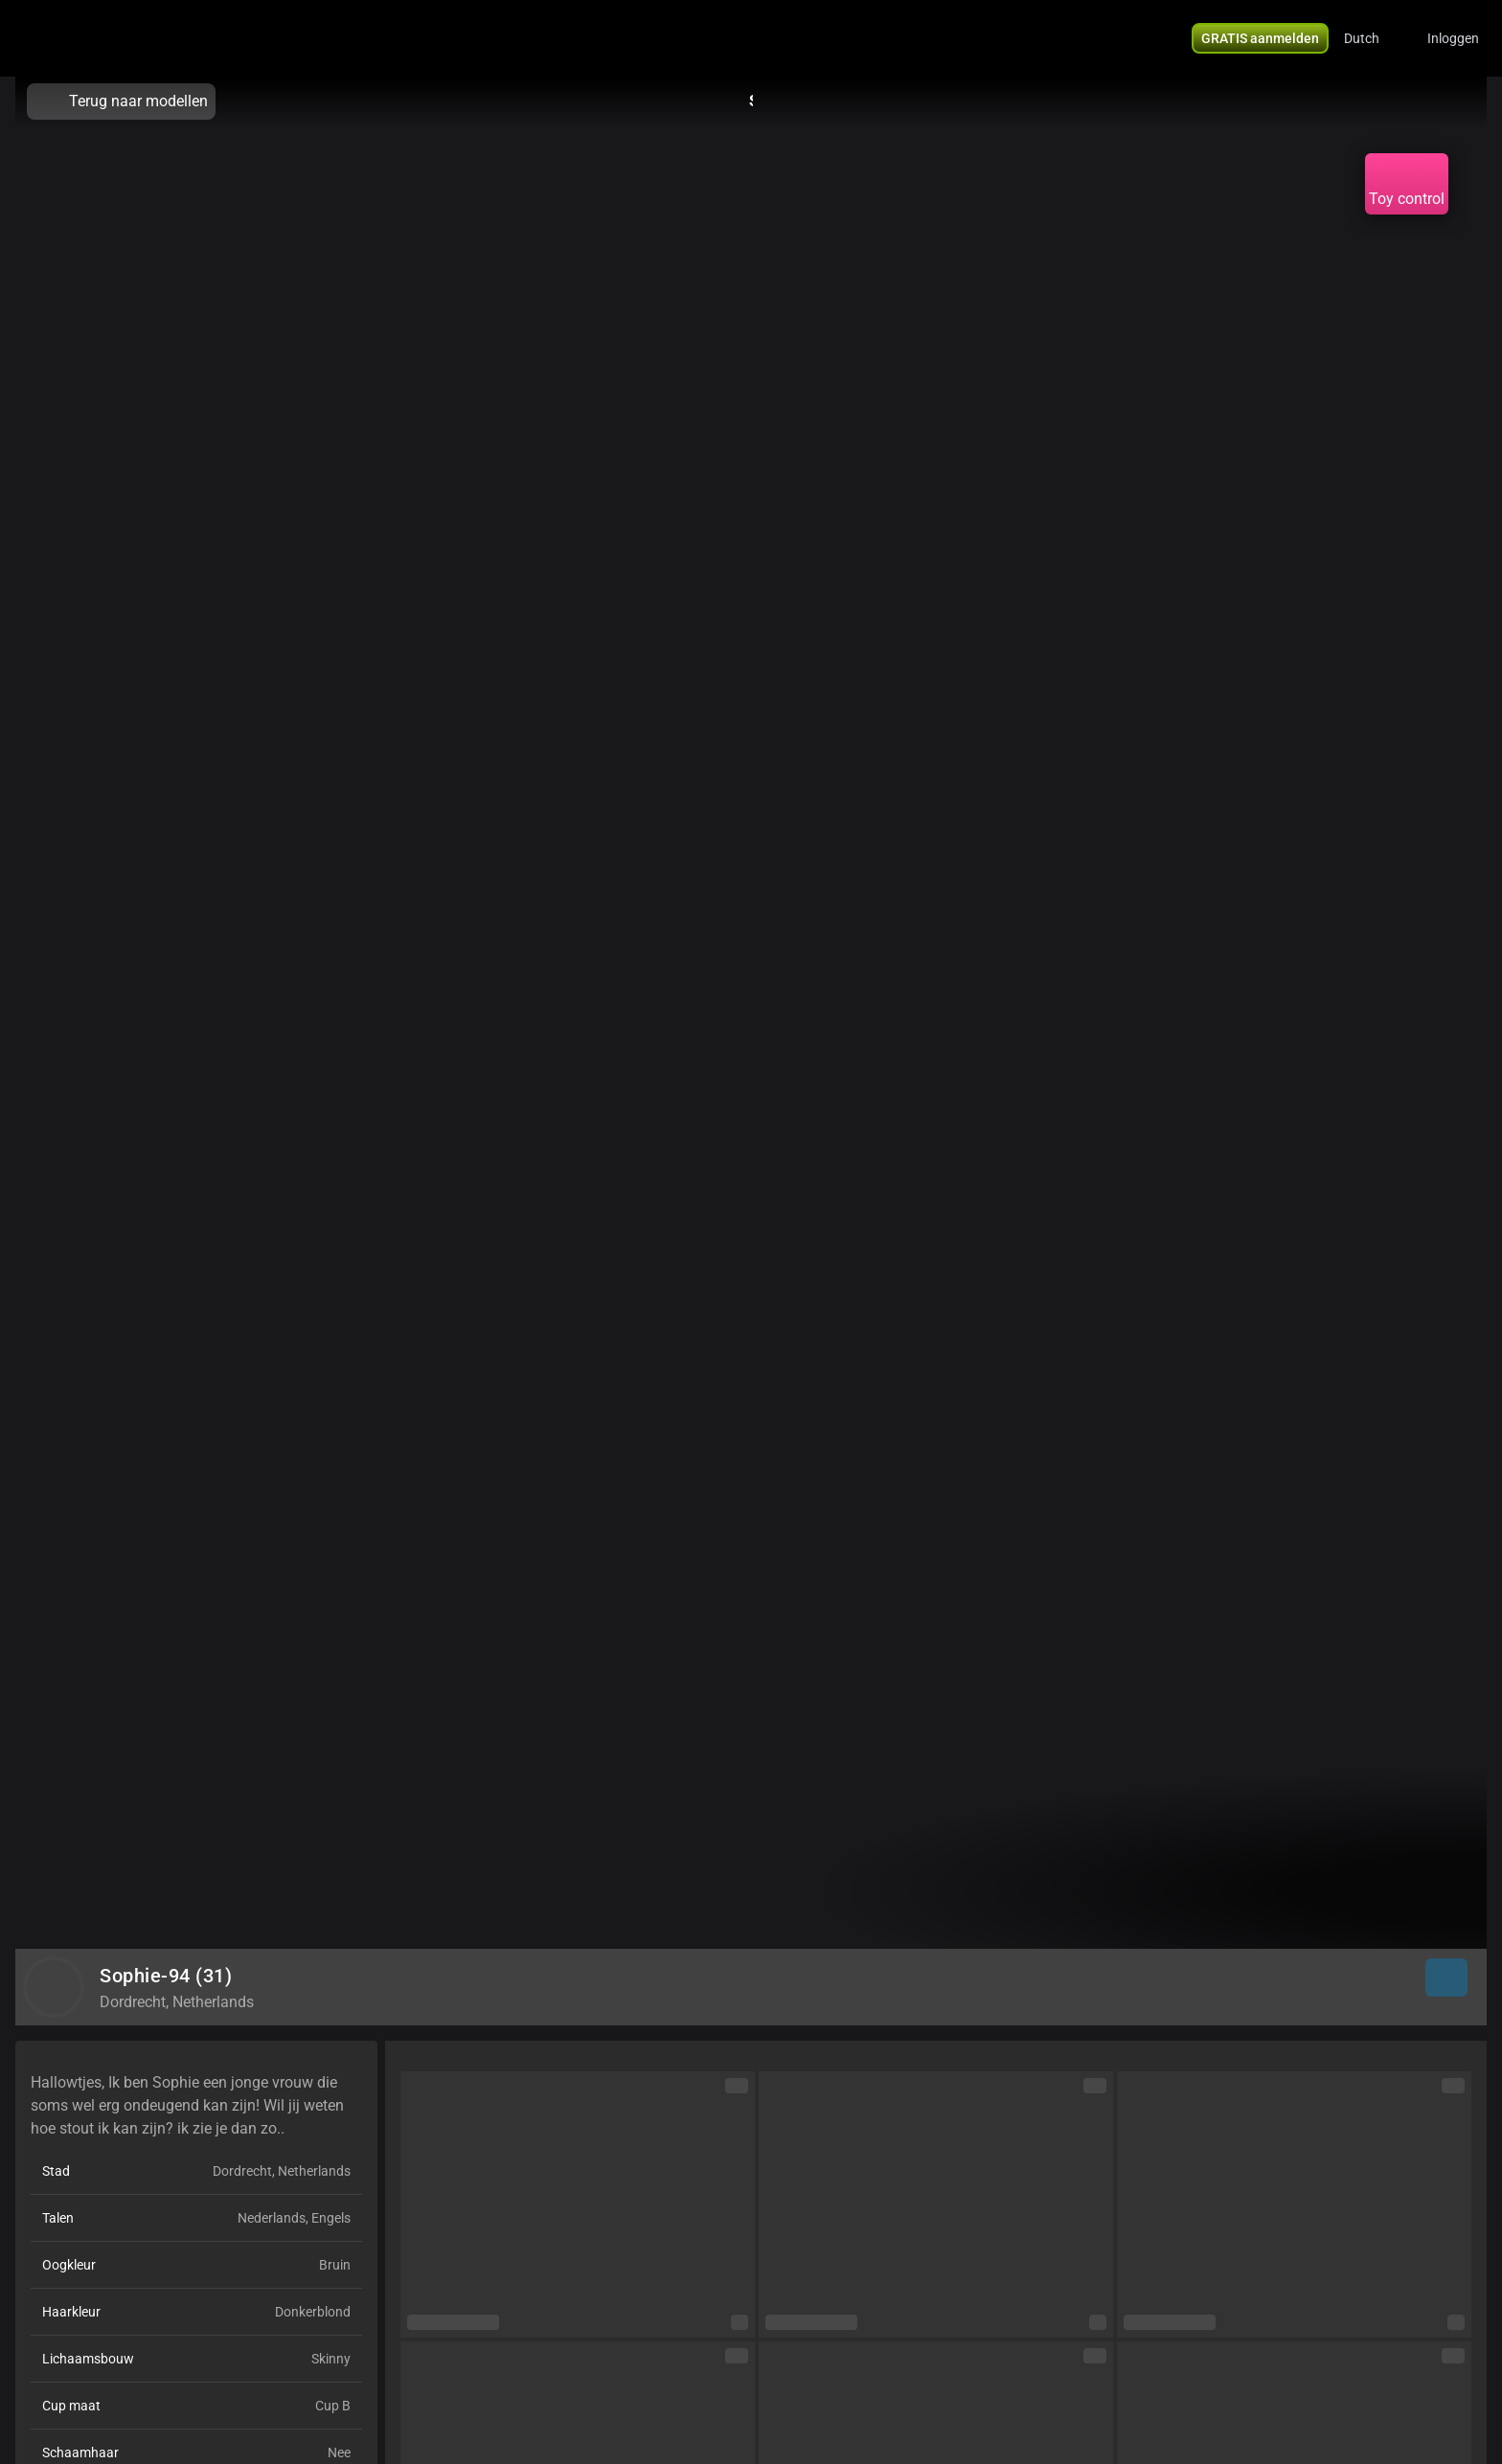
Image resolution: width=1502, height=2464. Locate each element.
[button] (1374, 38)
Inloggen (1453, 38)
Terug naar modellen (121, 101)
